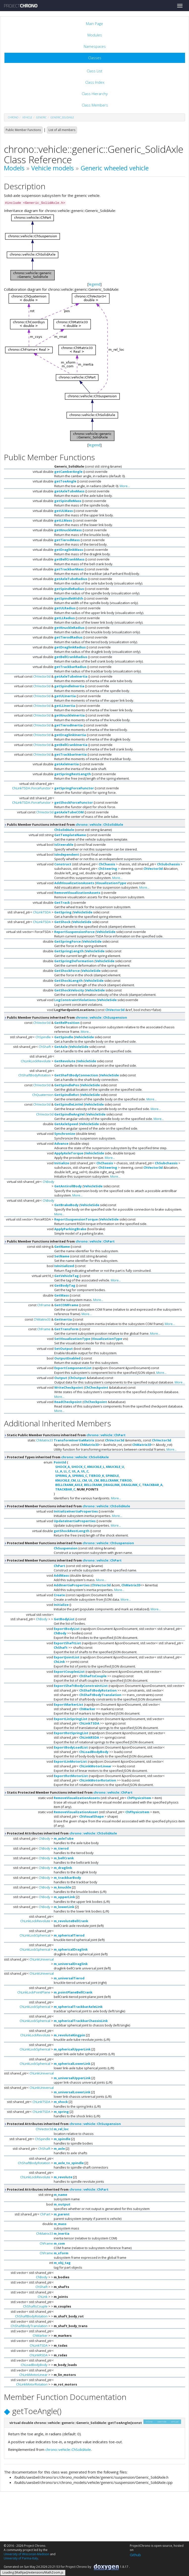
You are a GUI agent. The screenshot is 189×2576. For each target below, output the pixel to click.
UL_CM (93, 1480)
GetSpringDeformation (74, 961)
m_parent (62, 2214)
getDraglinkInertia (70, 735)
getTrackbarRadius (70, 666)
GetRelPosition (67, 1022)
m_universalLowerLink (72, 2092)
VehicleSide (82, 912)
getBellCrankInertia (70, 745)
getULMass (63, 510)
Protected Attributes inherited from (60, 1833)
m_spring (61, 2111)
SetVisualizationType (72, 1338)
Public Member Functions (23, 130)
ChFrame (44, 1305)
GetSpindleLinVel (68, 1104)
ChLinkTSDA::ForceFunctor (31, 788)
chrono (13, 117)
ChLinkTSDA (42, 912)
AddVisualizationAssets (74, 883)
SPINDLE (112, 1475)
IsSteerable (63, 844)
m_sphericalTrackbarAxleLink (78, 2006)
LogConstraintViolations (75, 1000)
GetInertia (63, 1319)
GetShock (62, 922)
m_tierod (61, 1848)
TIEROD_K (96, 1475)
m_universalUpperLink (72, 2078)
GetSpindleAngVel (69, 1114)
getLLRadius (64, 618)
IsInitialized (64, 1266)
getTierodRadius (68, 637)
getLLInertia (64, 705)
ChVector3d (42, 676)
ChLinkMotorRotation (97, 1780)
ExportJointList (67, 1657)
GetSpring (63, 912)
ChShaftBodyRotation (34, 1075)
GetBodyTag (64, 1285)
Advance (61, 1143)
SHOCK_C (78, 1466)
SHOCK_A (62, 1466)
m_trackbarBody (67, 1877)
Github (135, 2554)
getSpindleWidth (68, 598)
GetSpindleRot (66, 1094)
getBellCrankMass (69, 559)
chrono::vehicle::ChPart (95, 1241)
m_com (59, 2243)
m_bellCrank (64, 1858)
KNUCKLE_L (96, 1466)
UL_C (84, 1471)
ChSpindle (43, 1037)
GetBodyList (64, 1619)
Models (14, 168)
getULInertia (65, 696)
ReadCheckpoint (68, 1402)
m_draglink (63, 1867)
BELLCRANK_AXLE (68, 1485)
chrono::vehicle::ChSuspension (101, 1017)
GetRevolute (64, 1061)
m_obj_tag (62, 2262)
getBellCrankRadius (70, 657)
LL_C (67, 1471)
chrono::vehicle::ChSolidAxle (99, 824)
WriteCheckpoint (68, 1387)
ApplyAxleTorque (68, 1153)
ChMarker (87, 1709)
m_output (62, 2204)
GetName (62, 1246)
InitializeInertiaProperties (76, 1511)
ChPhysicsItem (139, 1798)
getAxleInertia (66, 764)
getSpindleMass (67, 501)
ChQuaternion (43, 1094)
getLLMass (63, 520)
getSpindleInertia (69, 686)
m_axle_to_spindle (69, 2163)
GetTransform (66, 1329)
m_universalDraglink (71, 1964)
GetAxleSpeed (66, 1124)
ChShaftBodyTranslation (100, 1695)
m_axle (59, 2148)
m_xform (61, 2253)
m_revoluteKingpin (69, 2035)
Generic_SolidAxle (62, 117)
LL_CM (82, 1480)
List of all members (62, 130)
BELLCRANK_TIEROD (116, 1480)
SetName (61, 1256)
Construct (62, 864)
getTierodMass (67, 540)
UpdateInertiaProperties (75, 1521)
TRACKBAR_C (65, 1489)
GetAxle (61, 1046)
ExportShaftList (67, 1643)
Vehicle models (52, 168)
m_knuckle (62, 1887)
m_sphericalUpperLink (72, 2049)
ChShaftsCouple (93, 1676)
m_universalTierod (69, 1978)
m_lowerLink (64, 1907)
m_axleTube (64, 1838)
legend (94, 284)
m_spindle (62, 2139)
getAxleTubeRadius (70, 579)
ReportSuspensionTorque (76, 1219)
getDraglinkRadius (70, 647)
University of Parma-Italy (21, 2558)
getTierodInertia (68, 725)
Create (59, 1595)
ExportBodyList (67, 1628)
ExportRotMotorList (71, 1776)
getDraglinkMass (68, 549)
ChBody (48, 1181)
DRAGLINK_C (131, 1485)
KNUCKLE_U (115, 1466)
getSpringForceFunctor (74, 788)
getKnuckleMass (68, 530)
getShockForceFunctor (73, 802)
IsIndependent (66, 854)
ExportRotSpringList (71, 1733)
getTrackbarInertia (70, 754)
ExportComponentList (73, 1368)
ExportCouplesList (69, 1671)
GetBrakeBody (66, 1205)
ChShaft (45, 1046)
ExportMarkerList (68, 1704)
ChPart (59, 1566)
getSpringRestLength (72, 774)
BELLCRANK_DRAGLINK (102, 1485)
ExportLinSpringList (70, 1719)
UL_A (76, 1471)
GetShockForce (67, 970)
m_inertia (61, 2233)
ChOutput (77, 1378)
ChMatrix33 (42, 1319)
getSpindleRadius (69, 588)
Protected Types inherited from (56, 1457)
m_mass (60, 2224)
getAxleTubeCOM (69, 812)
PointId (60, 1462)
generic (41, 117)
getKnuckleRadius (69, 627)
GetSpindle (63, 1037)
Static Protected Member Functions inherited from (68, 1792)
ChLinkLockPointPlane (33, 1992)
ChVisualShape (91, 1816)
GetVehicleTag (66, 1276)
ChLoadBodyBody (93, 1752)
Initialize (61, 1163)
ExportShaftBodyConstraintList (81, 1685)
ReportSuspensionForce (74, 931)
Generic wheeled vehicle (115, 168)
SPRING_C (79, 1475)
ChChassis (107, 864)
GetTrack (62, 902)
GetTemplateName (70, 835)
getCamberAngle (68, 471)
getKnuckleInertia (69, 715)
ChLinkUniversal (41, 1959)
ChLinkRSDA (89, 1737)
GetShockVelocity (69, 990)
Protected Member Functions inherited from (67, 1506)
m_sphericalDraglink (71, 1949)
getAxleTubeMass (69, 491)
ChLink (59, 1661)
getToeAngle (65, 481)
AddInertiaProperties (72, 1585)
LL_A (58, 1471)
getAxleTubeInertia (70, 676)
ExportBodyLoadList (71, 1747)
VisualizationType (111, 883)
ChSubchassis (168, 864)
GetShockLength (68, 980)
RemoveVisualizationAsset (76, 1812)
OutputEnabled (67, 1358)
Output (60, 1378)
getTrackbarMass (69, 569)
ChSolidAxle (64, 829)
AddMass (61, 1575)
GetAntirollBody (68, 1186)
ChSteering (107, 868)
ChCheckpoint (96, 1387)
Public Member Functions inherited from (63, 824)
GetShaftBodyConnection (76, 1075)
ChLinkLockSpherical (35, 1935)
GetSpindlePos (66, 1085)
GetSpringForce (67, 941)
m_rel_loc (61, 2129)
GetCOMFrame (66, 1305)
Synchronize (64, 1133)
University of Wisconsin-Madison (26, 2554)
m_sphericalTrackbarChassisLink (81, 2020)
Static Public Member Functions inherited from (65, 1435)
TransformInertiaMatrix (74, 1440)
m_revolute (63, 2177)
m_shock (61, 2101)
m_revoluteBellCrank (71, 1921)
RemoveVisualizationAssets (77, 892)
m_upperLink (64, 1897)
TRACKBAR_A (152, 1485)
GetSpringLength (69, 951)
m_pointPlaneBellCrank (73, 1992)
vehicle (27, 117)
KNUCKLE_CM (65, 1480)
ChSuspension (66, 1548)
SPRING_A (63, 1475)
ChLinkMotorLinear (95, 1766)
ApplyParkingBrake (70, 1229)
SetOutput (63, 1348)
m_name (60, 2194)
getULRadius (65, 608)
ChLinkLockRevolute (36, 1061)
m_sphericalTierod (69, 1935)
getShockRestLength (71, 1531)
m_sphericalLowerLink (72, 2063)
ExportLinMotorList (70, 1761)
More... (125, 486)
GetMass (61, 1295)
